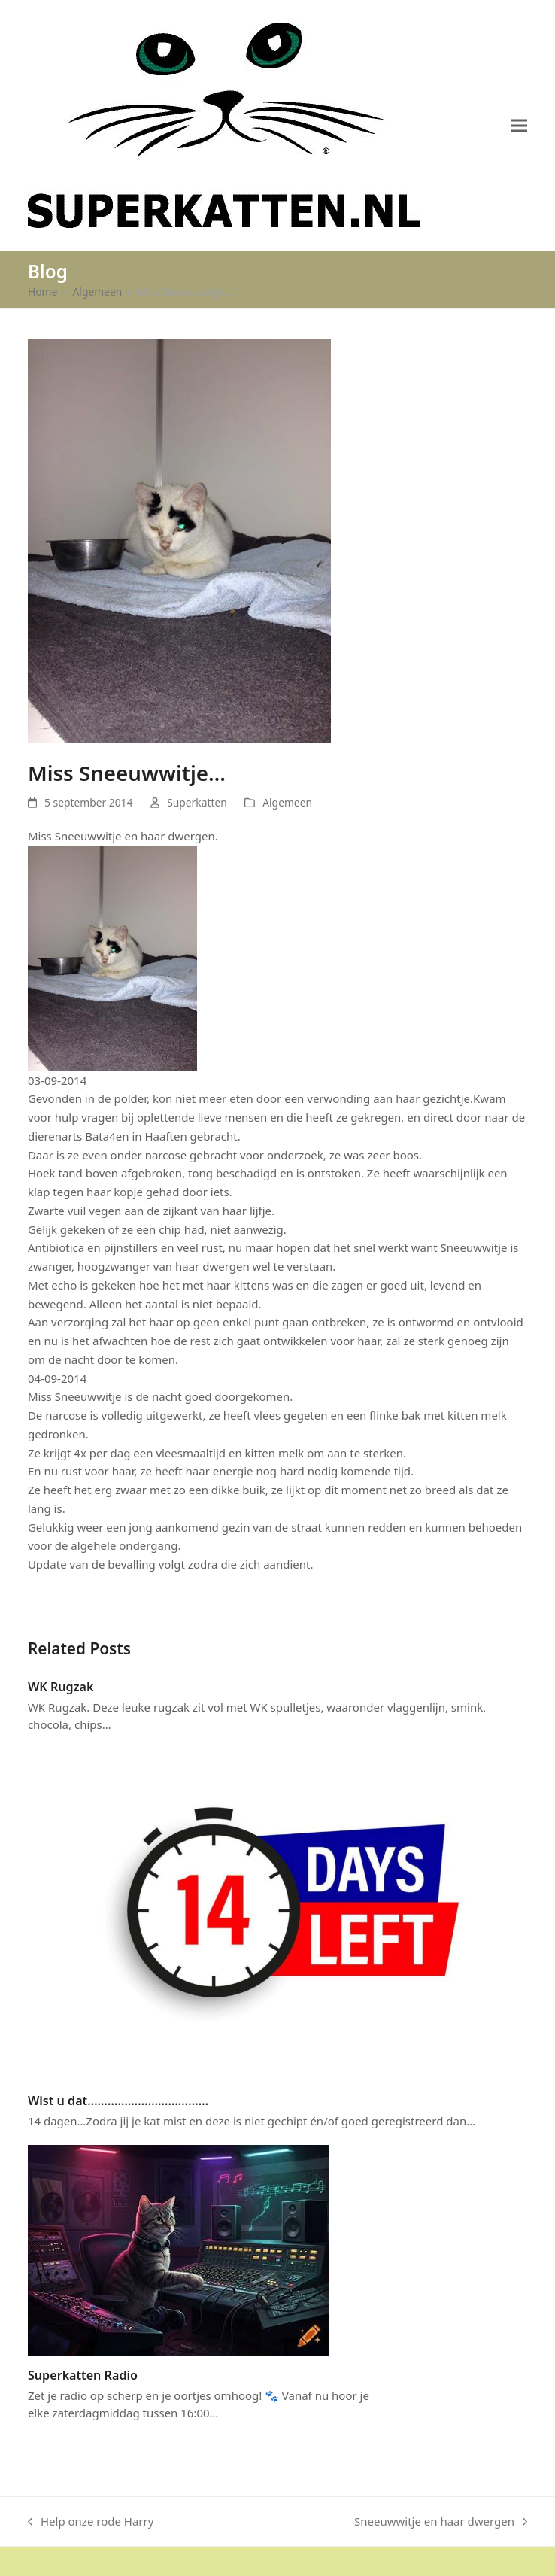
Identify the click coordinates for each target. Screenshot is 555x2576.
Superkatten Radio (83, 2375)
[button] (519, 125)
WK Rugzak (61, 1686)
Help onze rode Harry (90, 2522)
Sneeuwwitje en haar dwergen (440, 2522)
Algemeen (287, 802)
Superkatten (197, 802)
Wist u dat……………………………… (118, 2100)
